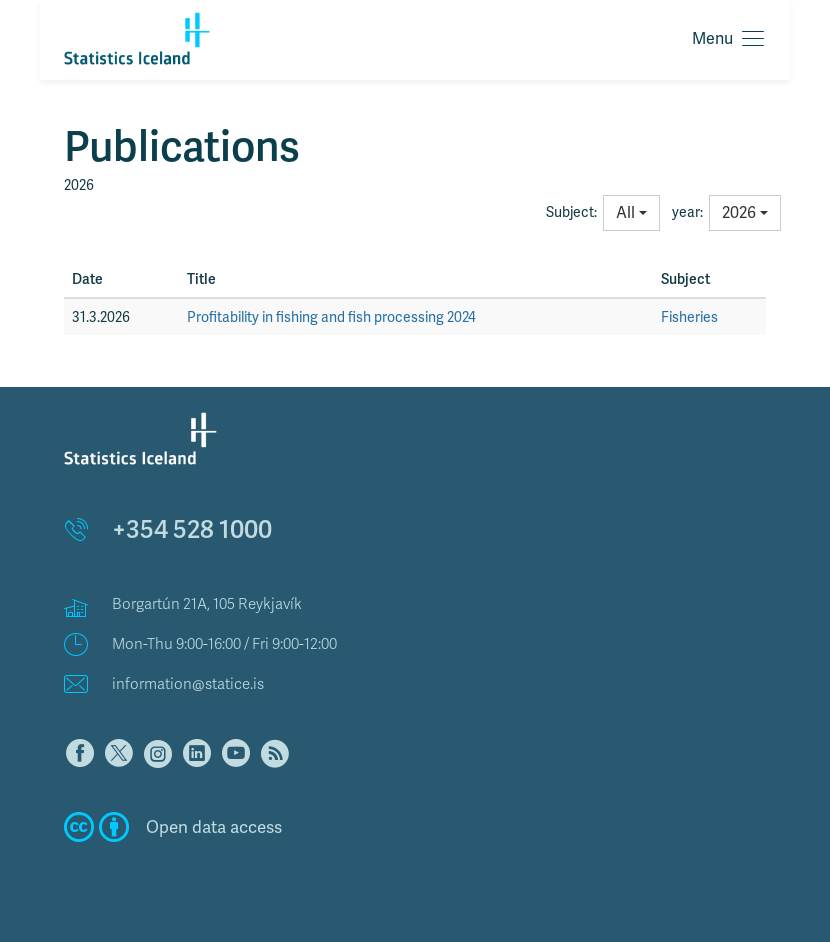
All (631, 212)
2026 (745, 212)
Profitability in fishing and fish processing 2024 (331, 317)
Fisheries (689, 317)
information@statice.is (188, 684)
